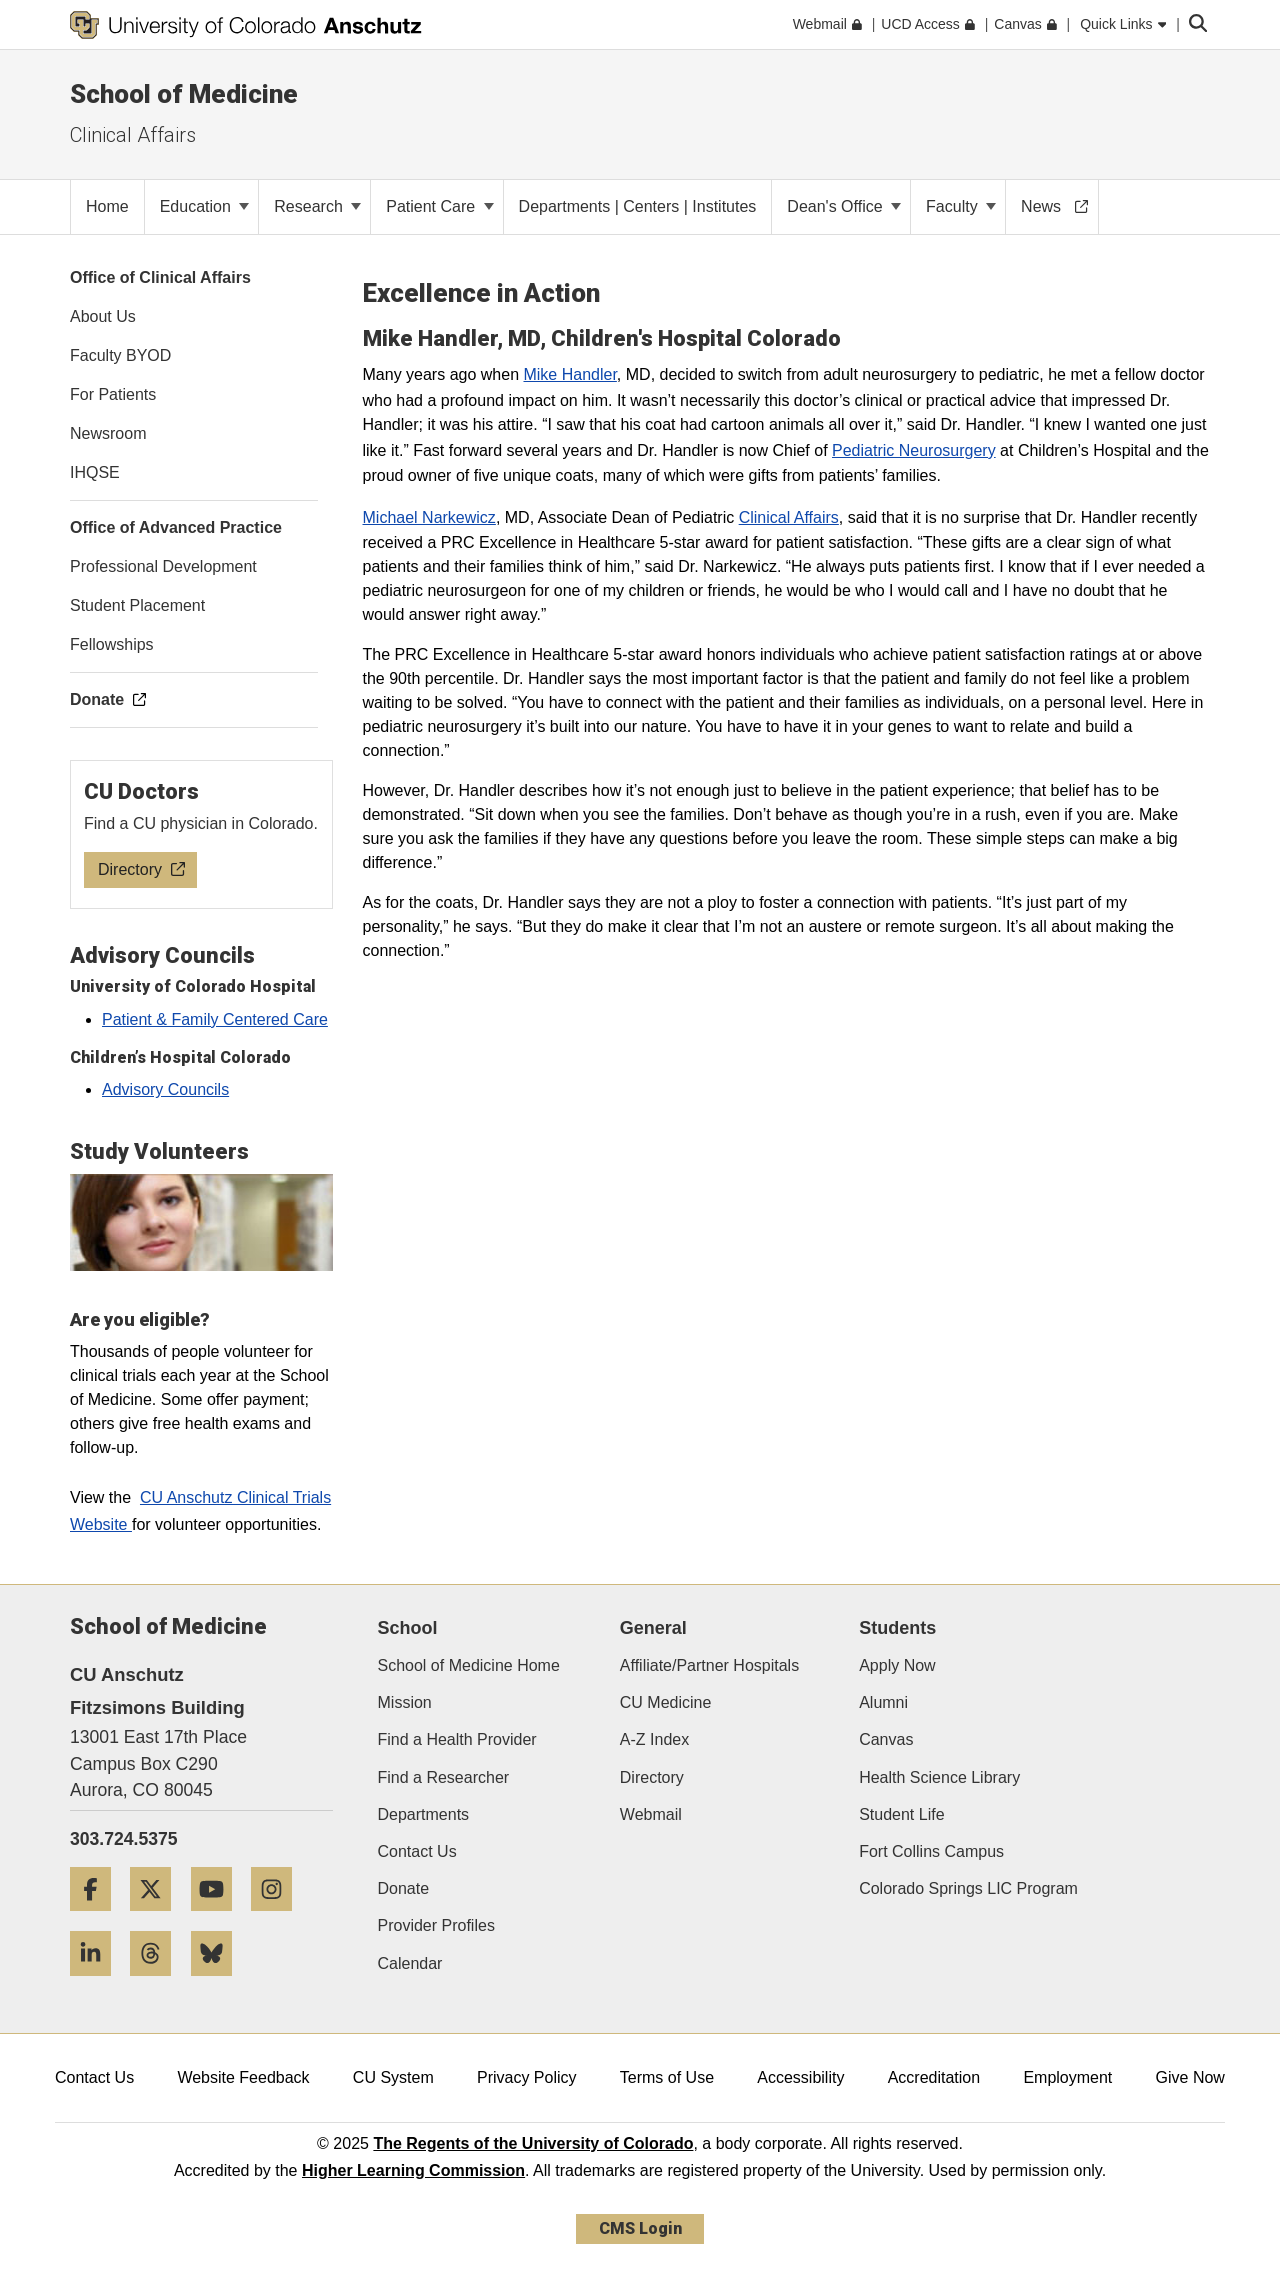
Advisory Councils (165, 1089)
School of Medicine (184, 94)
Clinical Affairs (133, 135)
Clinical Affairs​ (789, 517)
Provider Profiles (436, 1925)
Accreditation (934, 2077)
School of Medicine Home (469, 1665)
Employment (1067, 2077)
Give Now (1190, 2077)
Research (317, 206)
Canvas (886, 1739)
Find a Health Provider (457, 1739)
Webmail (651, 1814)
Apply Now (897, 1665)
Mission (405, 1702)
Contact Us (417, 1851)
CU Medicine (666, 1702)
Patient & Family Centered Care (215, 1019)
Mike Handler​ (569, 374)
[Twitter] (158, 1918)
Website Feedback (243, 2077)
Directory (652, 1777)
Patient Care (439, 206)
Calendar (410, 1963)
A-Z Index (654, 1739)
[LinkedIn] (98, 1983)
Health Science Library (939, 1777)
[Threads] (158, 1983)
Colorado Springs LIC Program (968, 1888)
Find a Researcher (444, 1777)
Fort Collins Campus (931, 1851)
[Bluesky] (219, 1983)
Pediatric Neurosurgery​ (914, 450)
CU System (393, 2077)
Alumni (883, 1702)
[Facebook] (98, 1918)
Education (205, 206)
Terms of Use (667, 2077)
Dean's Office (844, 206)
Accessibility (800, 2077)
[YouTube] (219, 1918)
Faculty (961, 206)
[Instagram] (279, 1918)
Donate (404, 1888)
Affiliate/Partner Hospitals (709, 1665)
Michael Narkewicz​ (429, 517)
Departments (424, 1814)
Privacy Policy (527, 2077)
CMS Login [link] (640, 2228)
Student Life (901, 1814)
